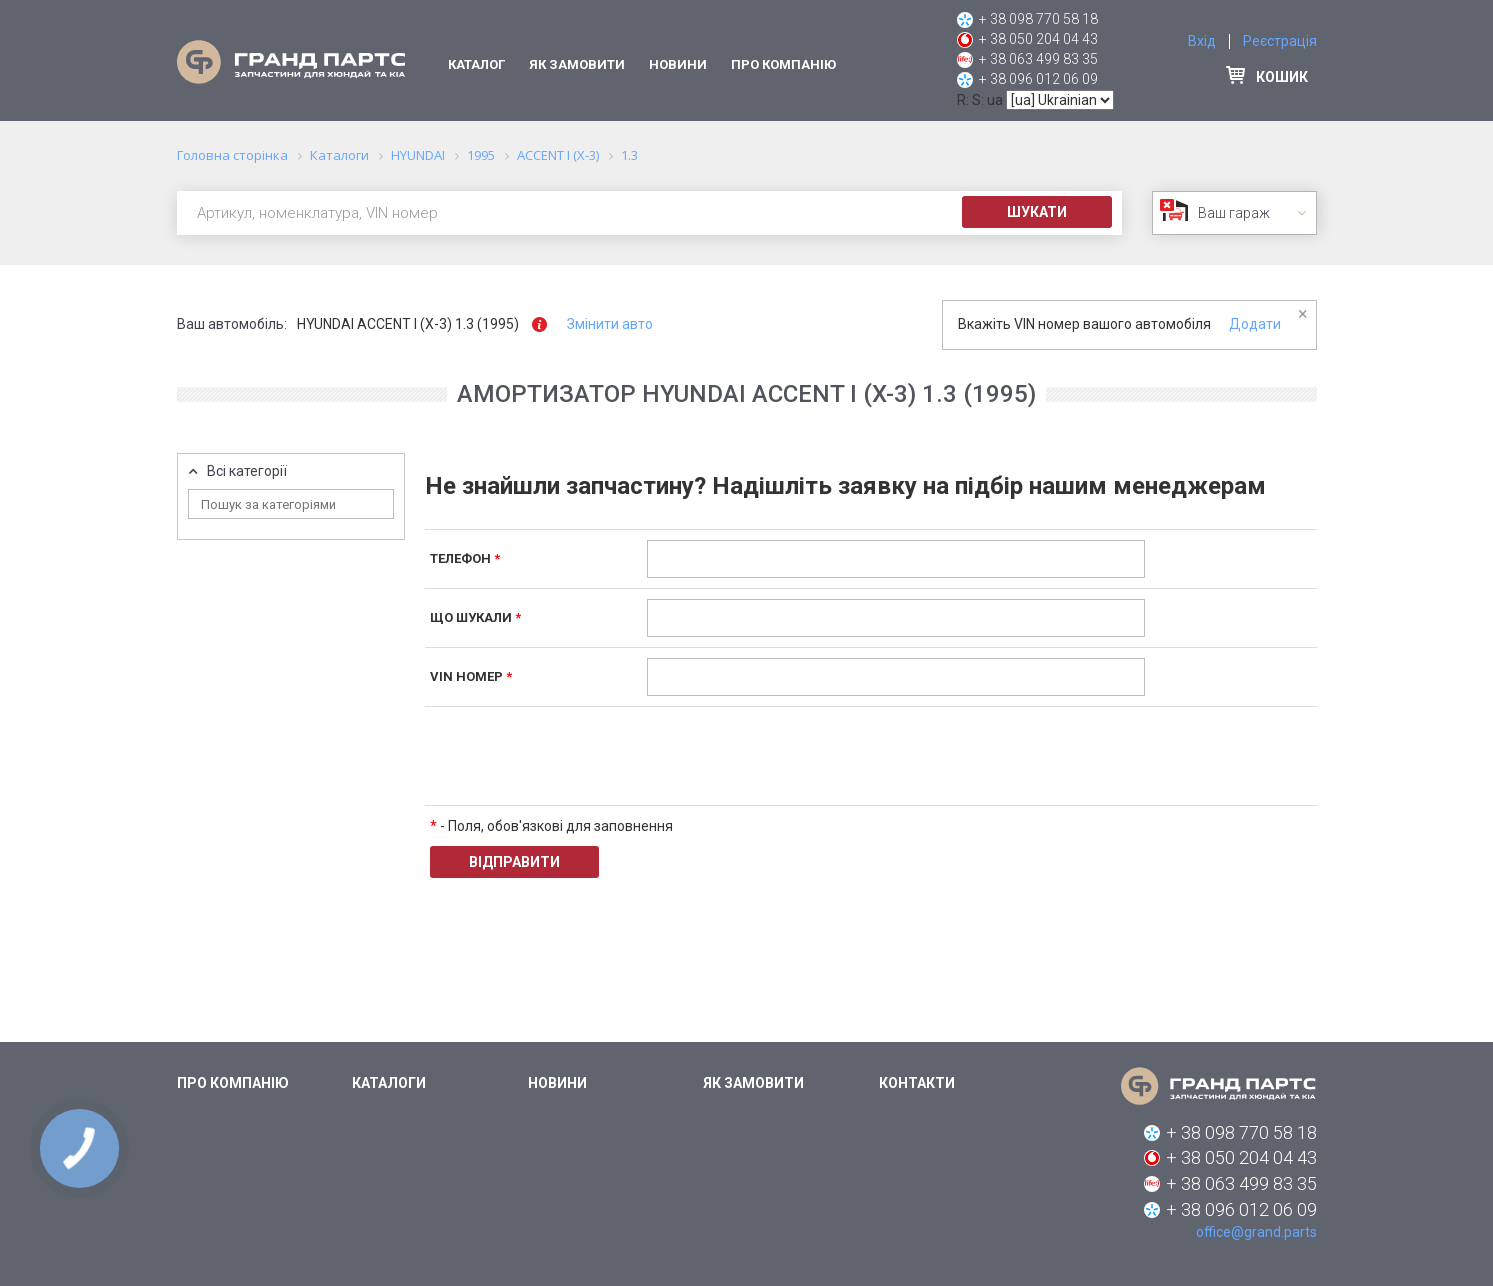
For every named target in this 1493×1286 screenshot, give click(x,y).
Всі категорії (247, 471)
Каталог (476, 64)
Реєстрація (1280, 41)
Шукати (1037, 212)
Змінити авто (610, 324)
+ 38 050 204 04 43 (1038, 39)
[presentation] (799, 756)
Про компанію (783, 64)
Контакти (917, 1083)
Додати (1255, 324)
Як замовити (577, 64)
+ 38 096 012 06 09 (1038, 79)
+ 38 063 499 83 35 (1038, 59)
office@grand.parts (1256, 1232)
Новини (678, 64)
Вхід (1202, 41)
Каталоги (389, 1083)
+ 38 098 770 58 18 (1038, 19)
